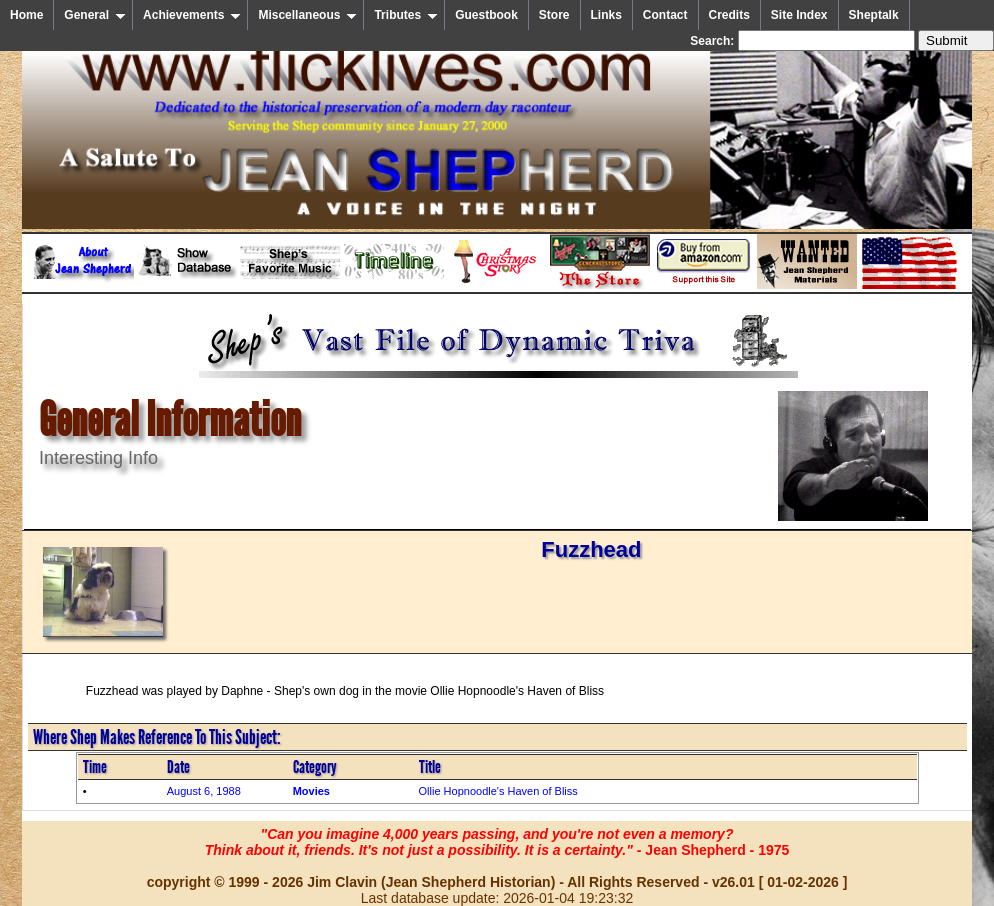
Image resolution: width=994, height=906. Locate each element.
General (95, 15)
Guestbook (486, 15)
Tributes (406, 15)
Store (554, 15)
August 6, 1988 (204, 791)
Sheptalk (874, 15)
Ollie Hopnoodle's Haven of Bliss (498, 791)
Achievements (192, 15)
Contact (665, 15)
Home (26, 15)
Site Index (799, 15)
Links (606, 15)
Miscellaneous (307, 15)
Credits (729, 15)
